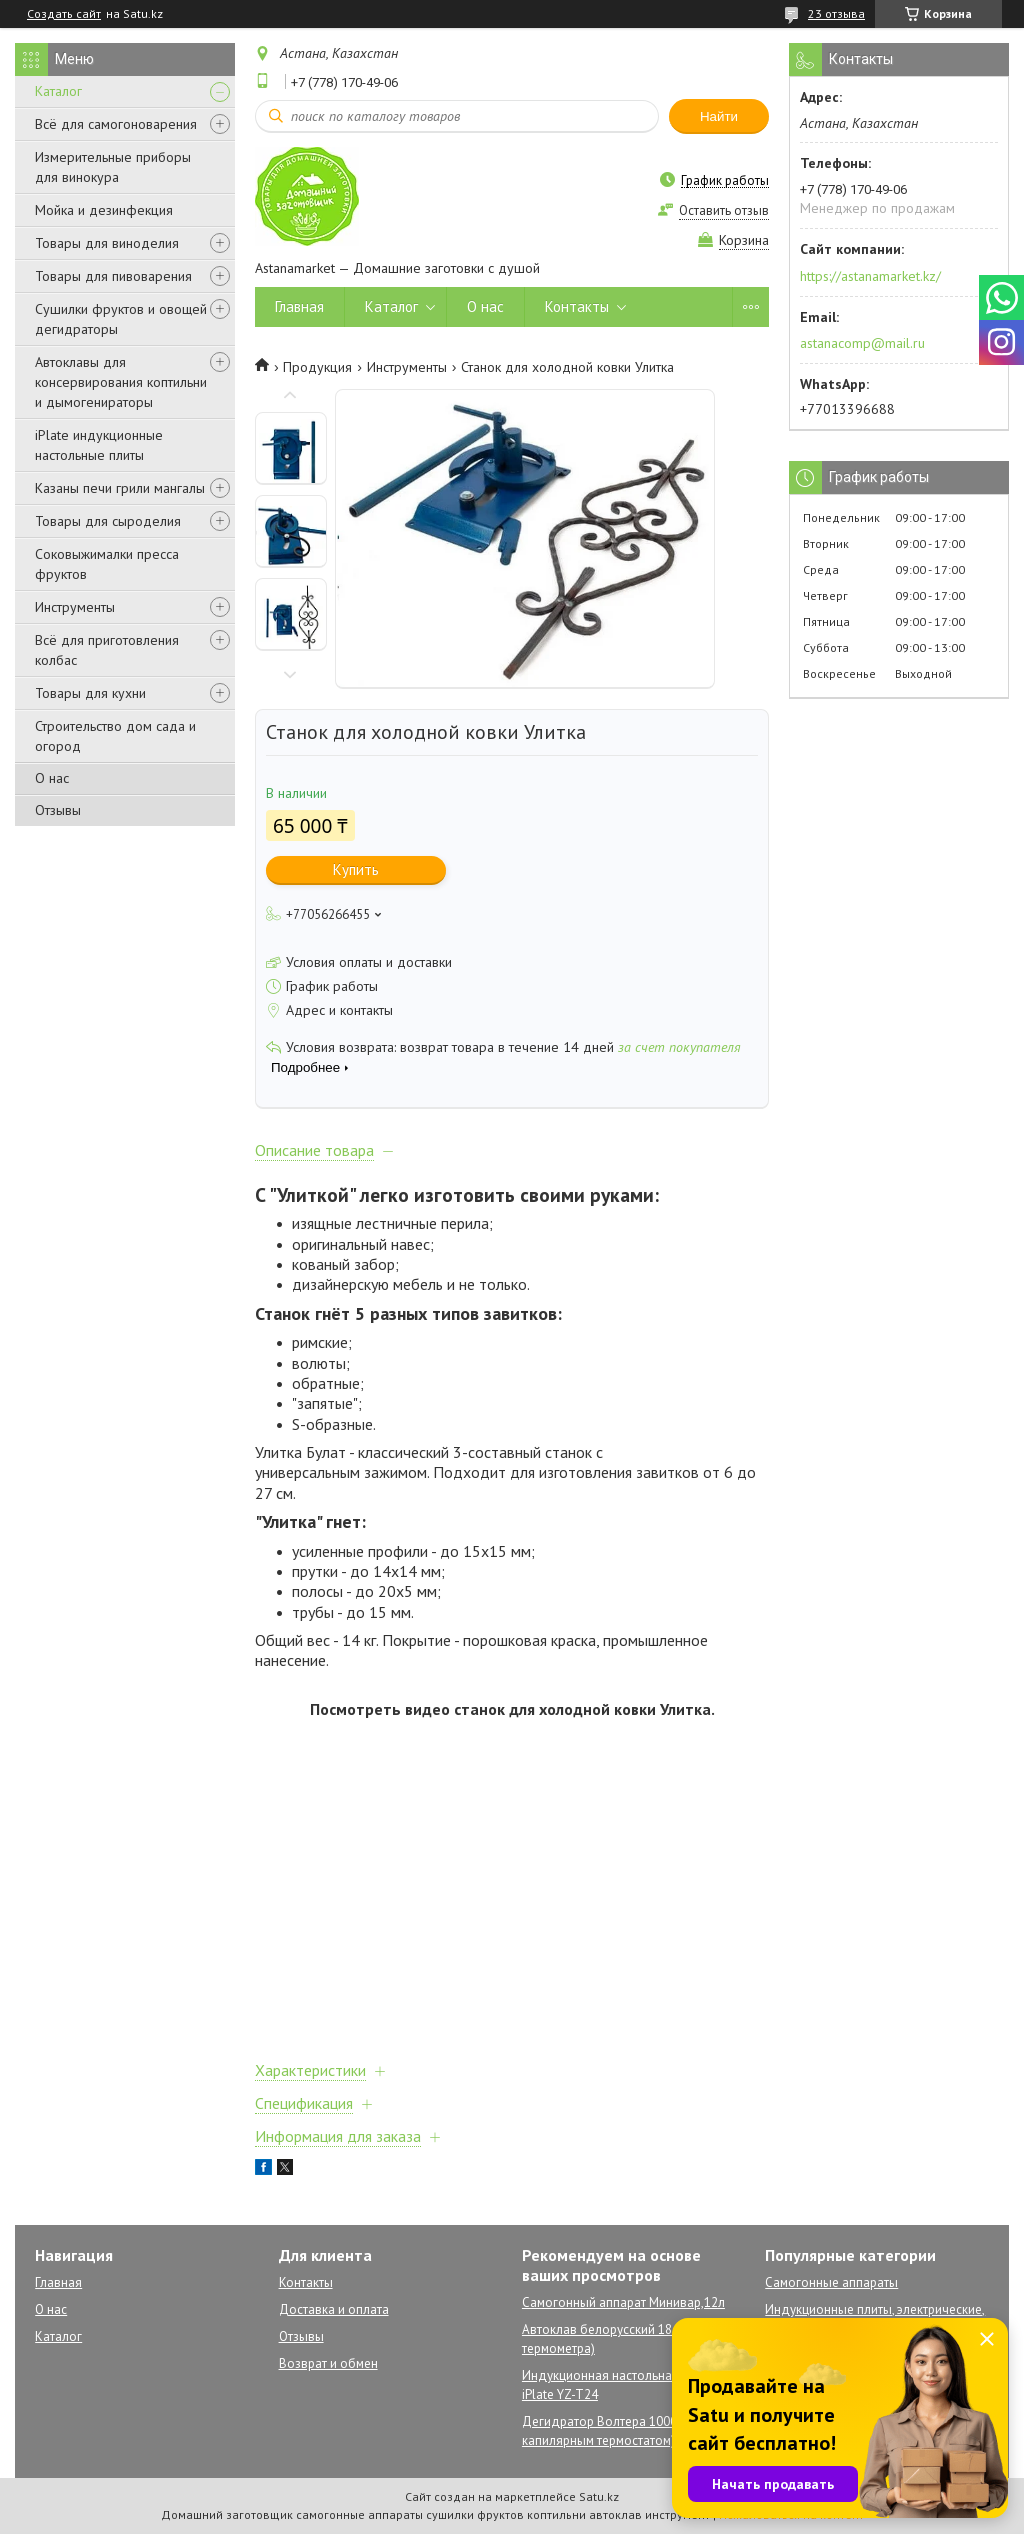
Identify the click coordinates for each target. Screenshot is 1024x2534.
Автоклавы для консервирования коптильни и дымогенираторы (121, 382)
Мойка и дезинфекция (104, 210)
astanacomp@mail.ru (862, 343)
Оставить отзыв (724, 210)
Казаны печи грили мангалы (120, 488)
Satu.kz (599, 2496)
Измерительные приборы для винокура (113, 167)
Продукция (317, 367)
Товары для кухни (90, 693)
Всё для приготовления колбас (107, 650)
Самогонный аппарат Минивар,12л (623, 2302)
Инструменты (75, 607)
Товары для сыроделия (108, 521)
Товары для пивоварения (113, 276)
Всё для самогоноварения (116, 124)
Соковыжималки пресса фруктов (107, 564)
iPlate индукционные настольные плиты (99, 445)
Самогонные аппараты (831, 2282)
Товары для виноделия (107, 243)
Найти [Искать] (719, 116)
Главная (299, 306)
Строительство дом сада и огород (115, 736)
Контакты (577, 306)
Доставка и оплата (334, 2309)
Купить (356, 869)
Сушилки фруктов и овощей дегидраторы (121, 319)
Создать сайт (64, 14)
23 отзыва (836, 13)
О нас (52, 778)
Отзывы (58, 810)
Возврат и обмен (328, 2363)
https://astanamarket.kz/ (870, 276)
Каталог (58, 91)
